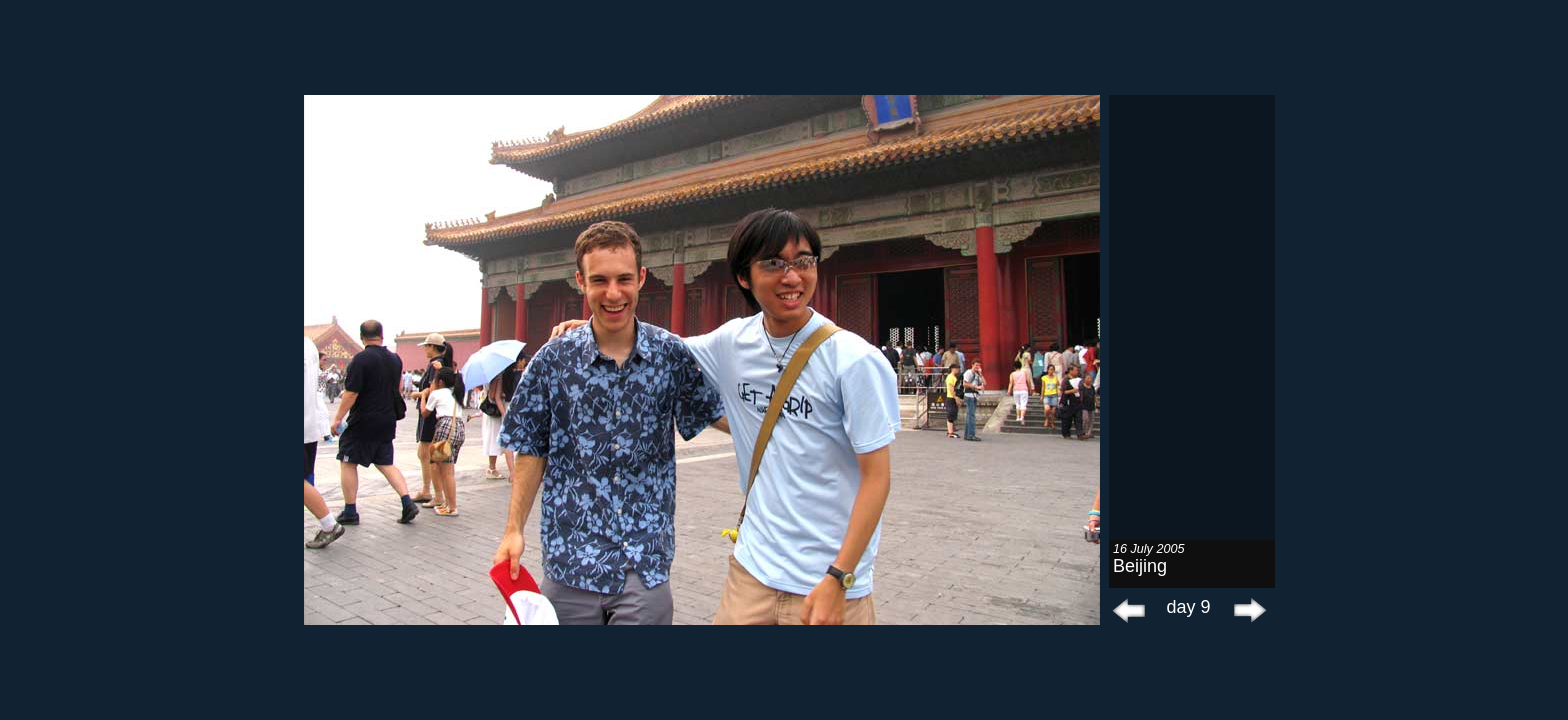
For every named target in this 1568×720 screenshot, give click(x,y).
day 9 (1188, 607)
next (1244, 609)
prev (1129, 609)
